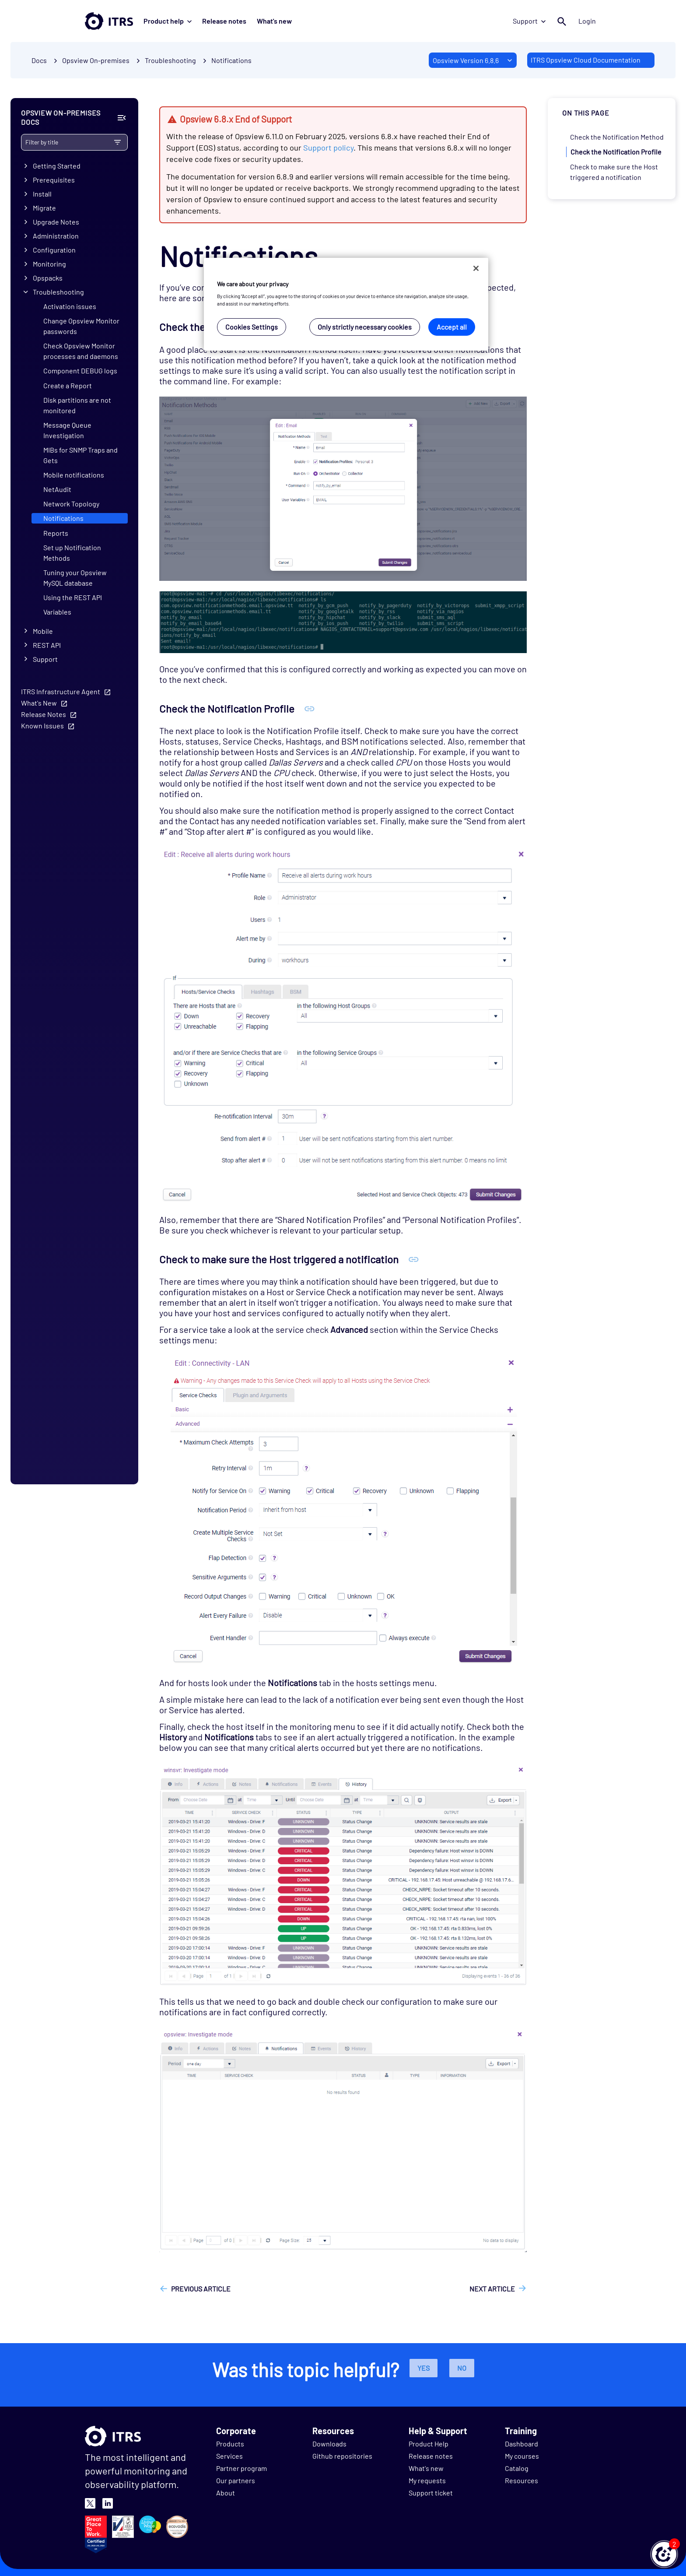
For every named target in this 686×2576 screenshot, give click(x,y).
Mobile (43, 631)
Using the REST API (72, 597)
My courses (522, 2456)
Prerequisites (54, 180)
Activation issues (69, 306)
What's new (274, 21)
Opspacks (48, 278)
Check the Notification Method (617, 137)
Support (529, 21)
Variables (57, 612)
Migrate (44, 208)
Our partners (235, 2480)
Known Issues (42, 725)
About (225, 2492)
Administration (56, 236)
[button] (664, 2554)
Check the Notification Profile (616, 152)
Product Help (428, 2443)
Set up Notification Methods (72, 552)
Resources (521, 2480)
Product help (168, 21)
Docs (39, 60)
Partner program (241, 2468)
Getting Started (56, 166)
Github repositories (342, 2456)
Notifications (231, 60)
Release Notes (43, 714)
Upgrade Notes (56, 222)
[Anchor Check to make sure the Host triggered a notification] (414, 1259)
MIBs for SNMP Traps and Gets (80, 455)
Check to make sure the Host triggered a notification (614, 171)
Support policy (328, 147)
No (461, 2368)
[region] (346, 304)
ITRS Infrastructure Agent (60, 691)
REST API (47, 645)
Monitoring (49, 264)
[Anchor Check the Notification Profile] (309, 708)
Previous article (201, 2288)
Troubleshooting (58, 292)
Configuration (54, 250)
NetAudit (57, 489)
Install (42, 194)
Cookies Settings (251, 327)
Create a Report (67, 385)
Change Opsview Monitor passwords (81, 325)
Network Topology (71, 503)
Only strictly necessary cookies (365, 327)
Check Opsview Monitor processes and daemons (80, 350)
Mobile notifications (73, 475)
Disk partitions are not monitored (77, 405)
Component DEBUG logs (80, 370)
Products (230, 2443)
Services (229, 2456)
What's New (39, 703)
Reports (55, 533)
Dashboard (521, 2443)
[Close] (476, 268)
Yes (423, 2368)
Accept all (452, 327)
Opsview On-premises (96, 60)
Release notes (224, 21)
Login (587, 21)
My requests (427, 2480)
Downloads (329, 2443)
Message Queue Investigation (67, 430)
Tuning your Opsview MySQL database (75, 577)
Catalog (516, 2468)
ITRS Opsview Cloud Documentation (585, 60)
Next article (492, 2288)
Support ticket (431, 2492)
